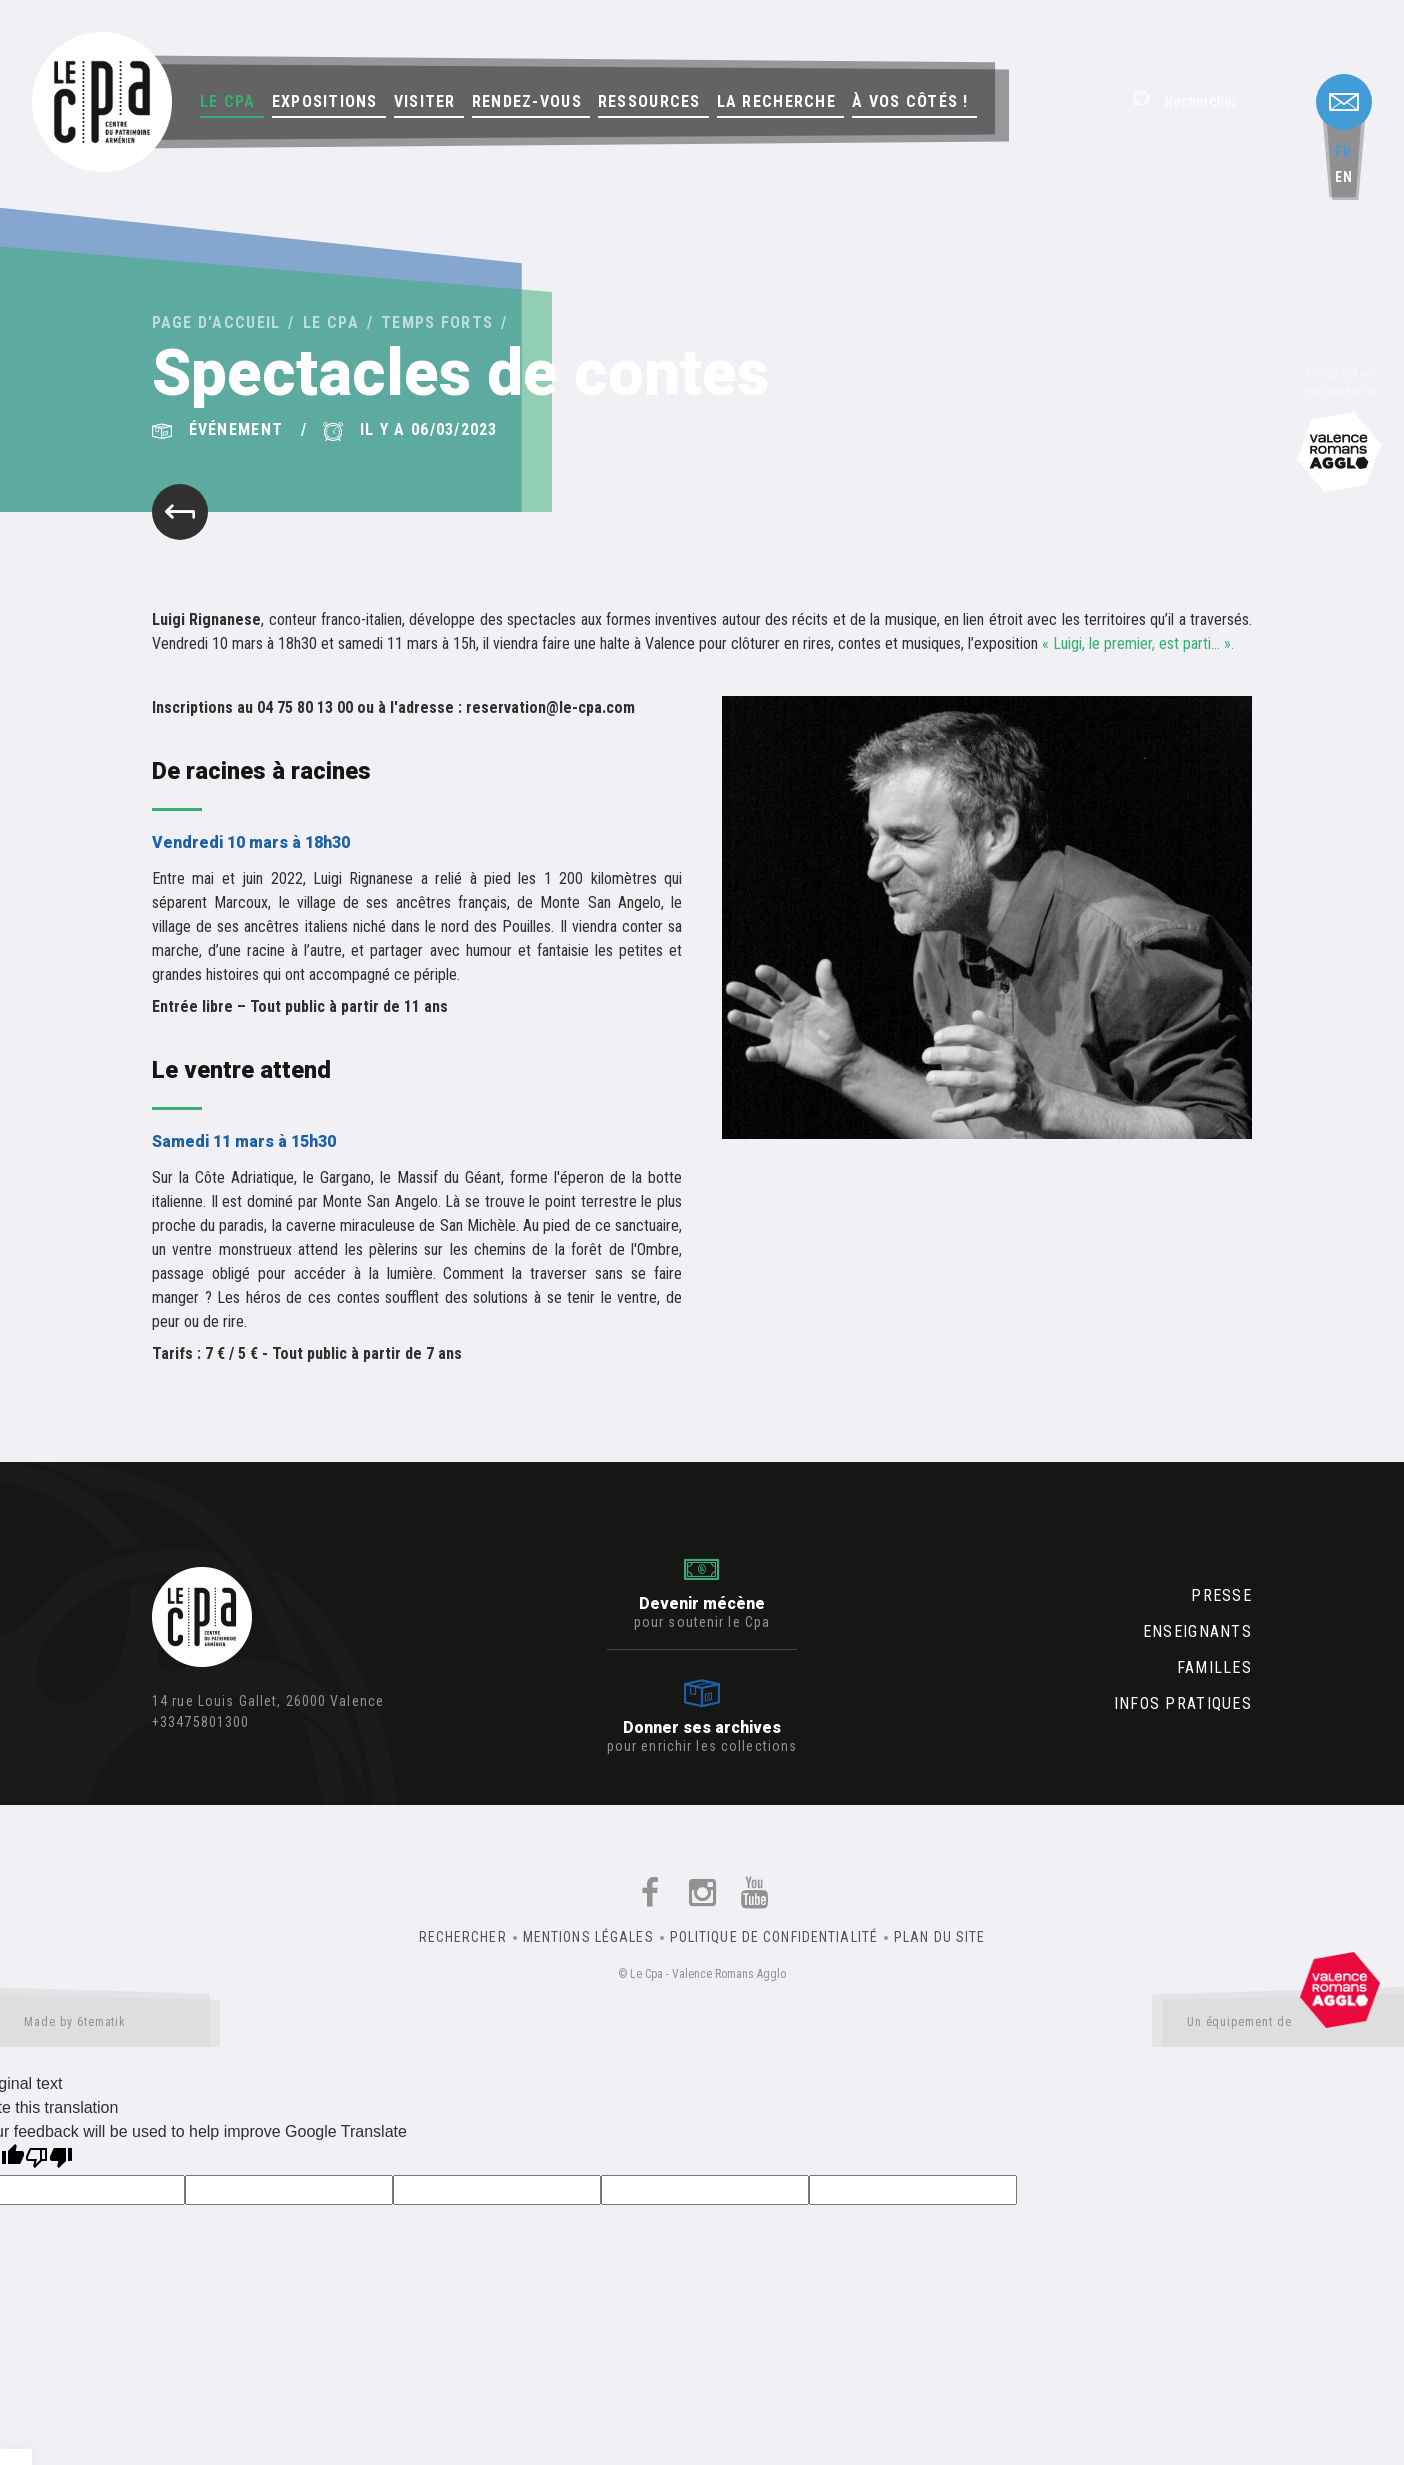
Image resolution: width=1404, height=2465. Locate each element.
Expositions (325, 101)
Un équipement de (1283, 2026)
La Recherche (776, 101)
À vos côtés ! (910, 101)
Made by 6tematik (110, 2026)
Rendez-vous (527, 101)
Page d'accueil (216, 322)
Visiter (425, 101)
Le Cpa (228, 101)
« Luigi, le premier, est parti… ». (1140, 643)
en (1344, 177)
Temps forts (437, 322)
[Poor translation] (49, 2159)
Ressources (649, 101)
